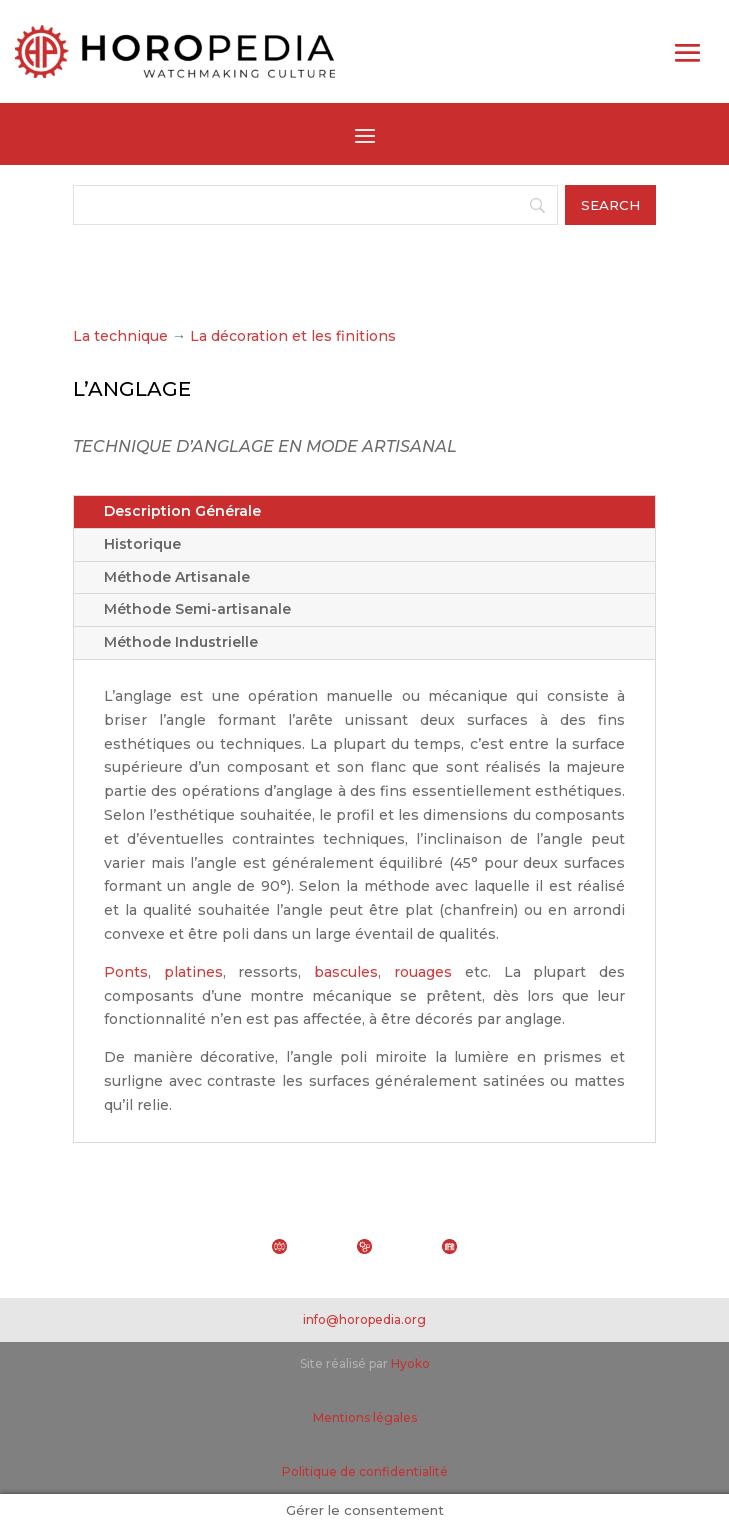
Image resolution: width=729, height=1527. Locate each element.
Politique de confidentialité (365, 1471)
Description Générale (182, 511)
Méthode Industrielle (181, 642)
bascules (346, 972)
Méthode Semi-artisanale (197, 609)
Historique (142, 544)
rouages (423, 972)
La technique (120, 336)
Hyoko (410, 1363)
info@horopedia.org (364, 1319)
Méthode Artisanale (177, 577)
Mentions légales (365, 1417)
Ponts (126, 972)
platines (193, 972)
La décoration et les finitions (293, 336)
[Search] (315, 205)
